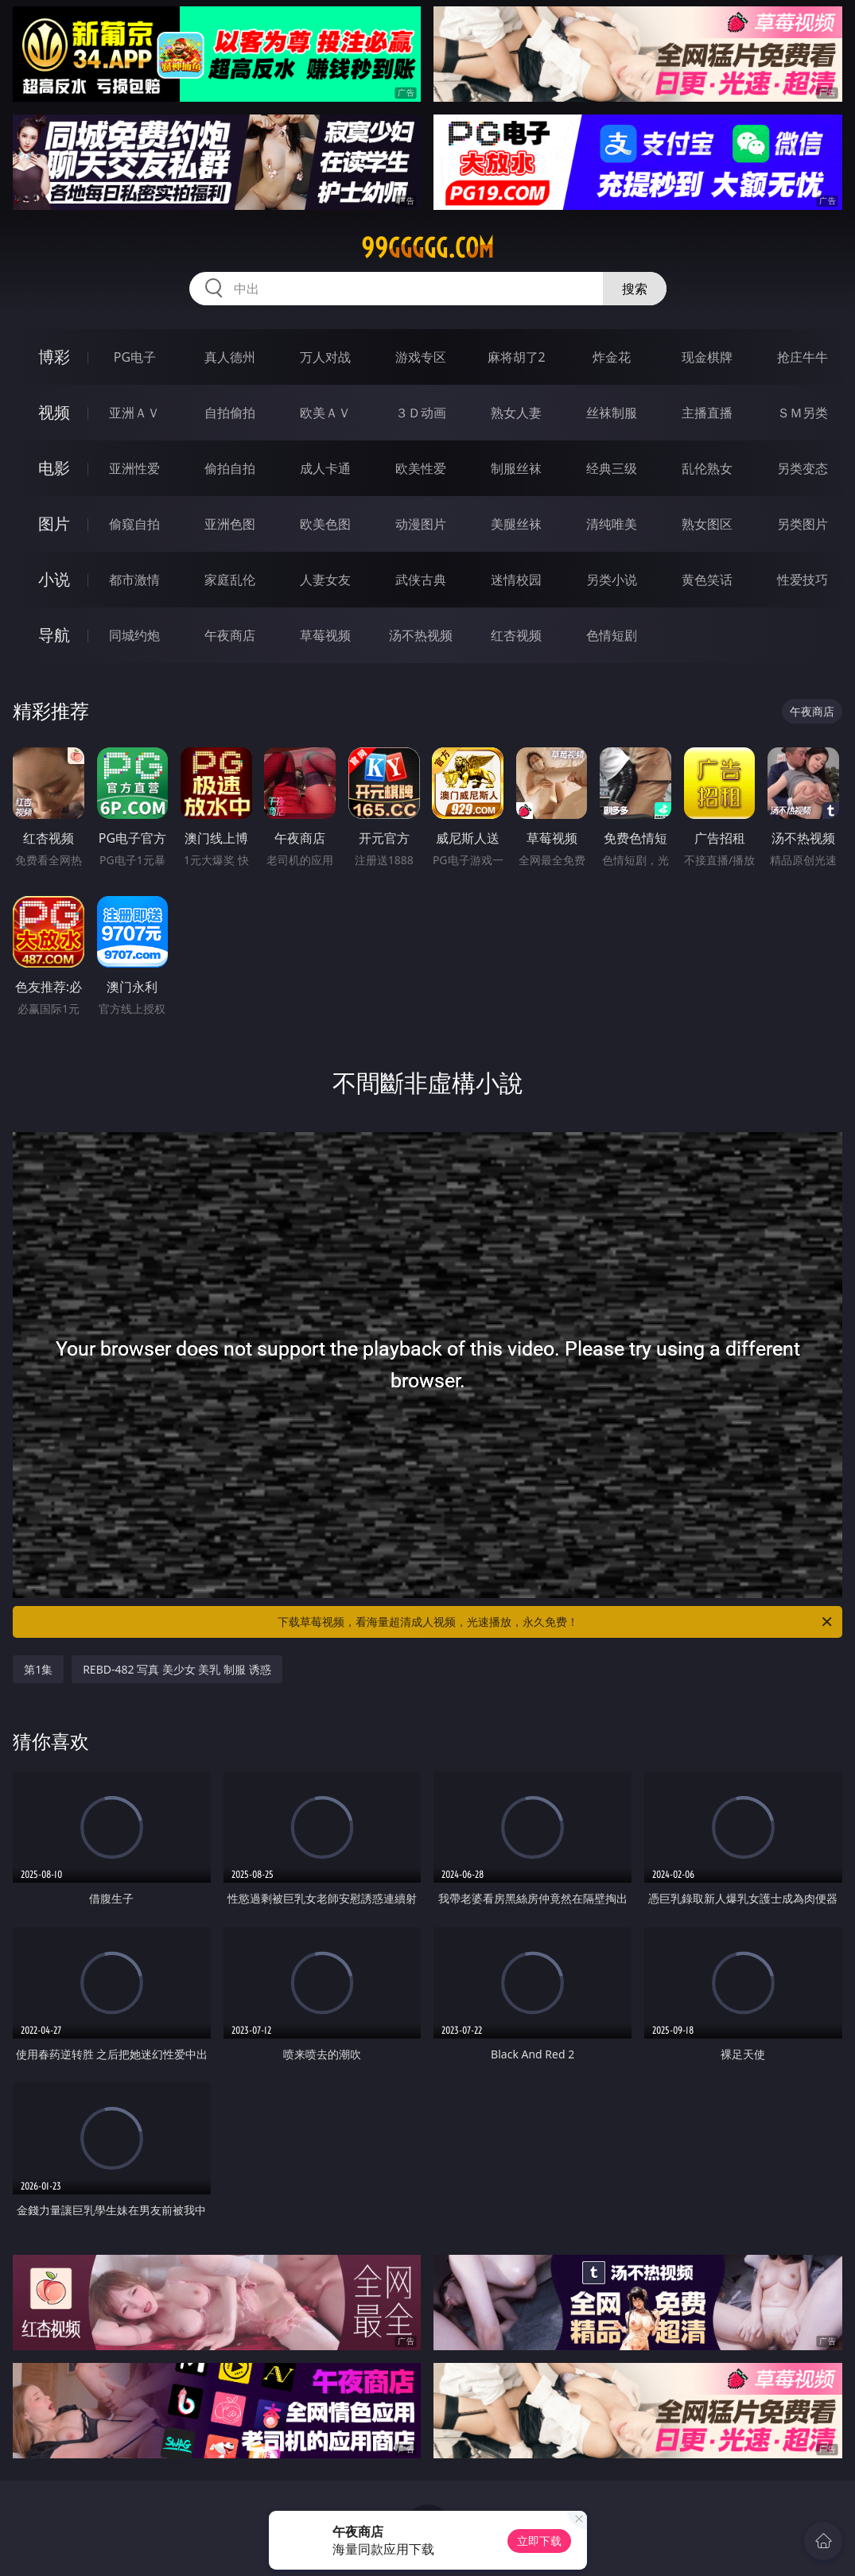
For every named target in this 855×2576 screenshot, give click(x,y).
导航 (54, 635)
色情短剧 (611, 635)
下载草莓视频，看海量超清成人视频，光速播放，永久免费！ (556, 1621)
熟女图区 (707, 524)
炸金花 (612, 357)
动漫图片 (420, 524)
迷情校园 (516, 579)
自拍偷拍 (229, 412)
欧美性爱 (420, 468)
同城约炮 (134, 635)
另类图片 (802, 524)
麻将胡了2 (517, 357)
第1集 (38, 1669)
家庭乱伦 (229, 579)
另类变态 (802, 468)
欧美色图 (325, 524)
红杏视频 (516, 635)
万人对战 (325, 357)
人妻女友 (325, 579)
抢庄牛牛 (802, 357)
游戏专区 (420, 357)
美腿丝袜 (516, 524)
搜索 (634, 288)
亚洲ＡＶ (134, 412)
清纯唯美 (611, 524)
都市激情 (134, 579)
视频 (54, 412)
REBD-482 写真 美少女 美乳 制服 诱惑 (177, 1669)
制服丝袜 (516, 468)
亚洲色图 (229, 524)
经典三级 (611, 468)
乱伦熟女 (707, 468)
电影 (54, 468)
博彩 (54, 356)
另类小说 (611, 579)
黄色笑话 (707, 579)
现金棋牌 (707, 357)
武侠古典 (420, 579)
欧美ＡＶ (325, 412)
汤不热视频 (421, 635)
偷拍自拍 (229, 468)
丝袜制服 (611, 412)
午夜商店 (229, 635)
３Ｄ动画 (420, 412)
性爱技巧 (802, 579)
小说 (54, 579)
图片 (54, 523)
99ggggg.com (427, 248)
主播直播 (707, 412)
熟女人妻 (516, 412)
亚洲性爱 (134, 468)
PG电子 (135, 357)
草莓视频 (325, 635)
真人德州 (229, 357)
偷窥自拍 (134, 524)
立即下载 (539, 2540)
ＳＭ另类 (802, 412)
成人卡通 (325, 468)
